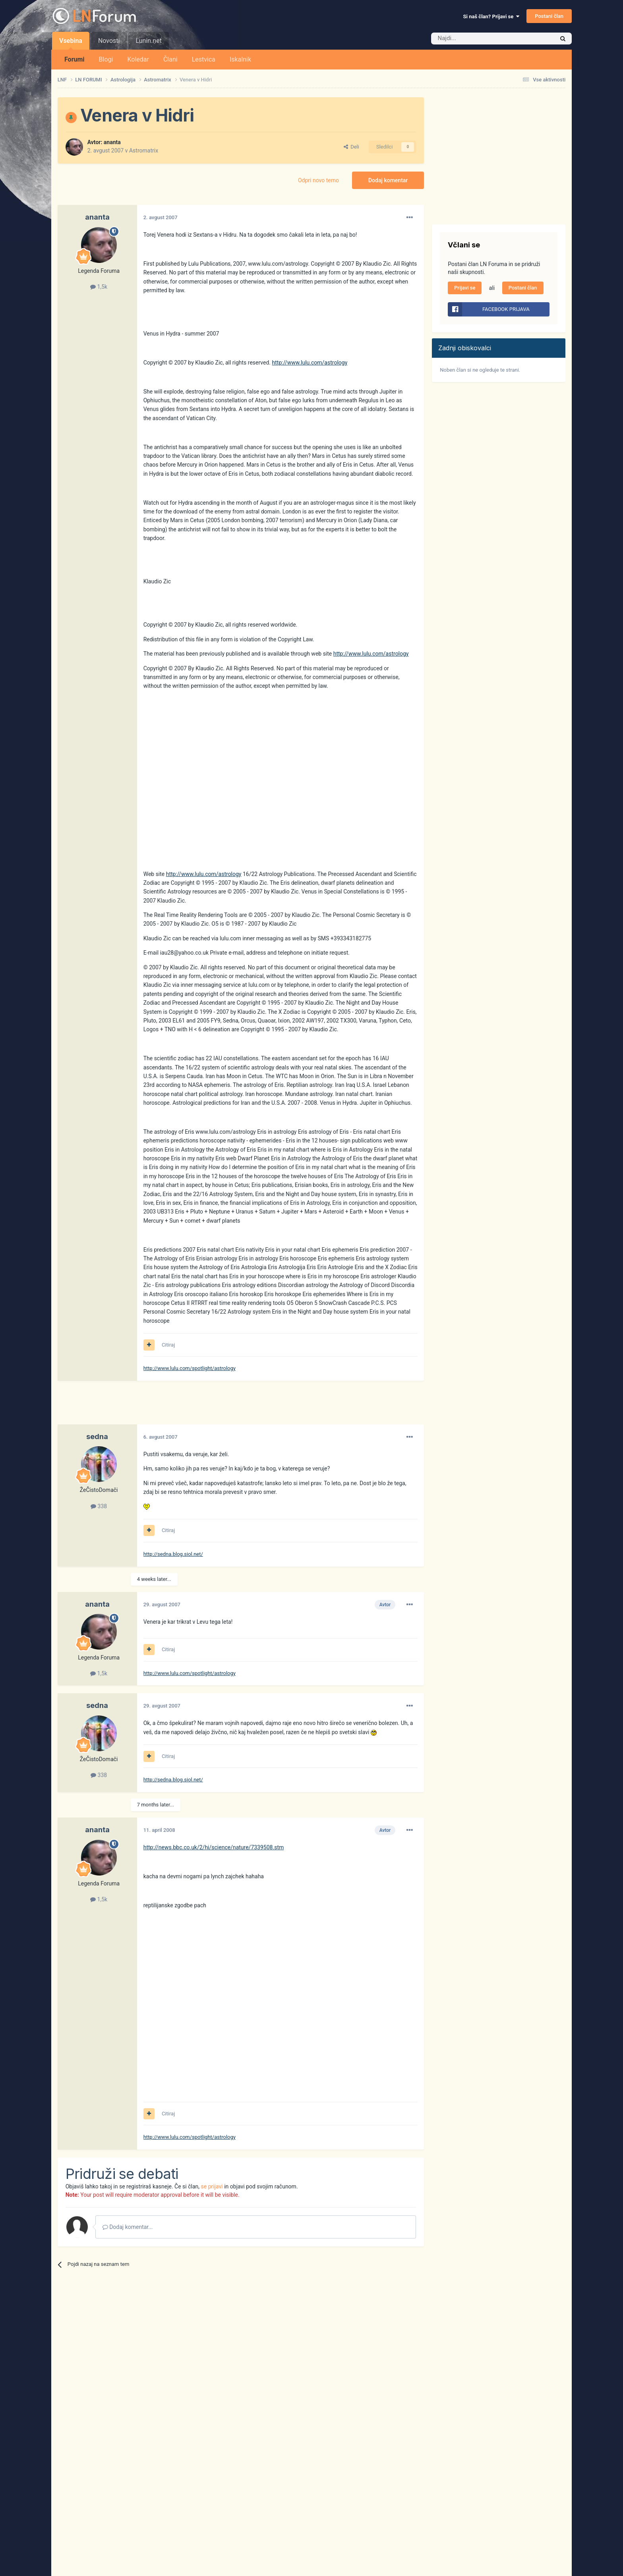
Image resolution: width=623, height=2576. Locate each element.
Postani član (549, 16)
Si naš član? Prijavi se (491, 16)
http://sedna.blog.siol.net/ (173, 1554)
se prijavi (212, 2186)
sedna (97, 1436)
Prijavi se (464, 288)
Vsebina (70, 43)
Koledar (138, 59)
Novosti (109, 40)
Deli (351, 147)
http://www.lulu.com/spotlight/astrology (189, 1368)
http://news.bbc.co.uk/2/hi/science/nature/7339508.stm (213, 1847)
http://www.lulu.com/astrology (310, 362)
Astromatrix (143, 150)
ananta (112, 142)
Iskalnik (240, 59)
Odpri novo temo (318, 180)
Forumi (74, 59)
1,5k (98, 287)
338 (99, 1506)
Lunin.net (148, 40)
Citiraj (168, 1345)
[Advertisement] (202, 1406)
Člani (170, 59)
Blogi (106, 59)
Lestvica (203, 59)
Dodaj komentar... (128, 2227)
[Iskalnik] (476, 38)
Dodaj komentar (388, 180)
